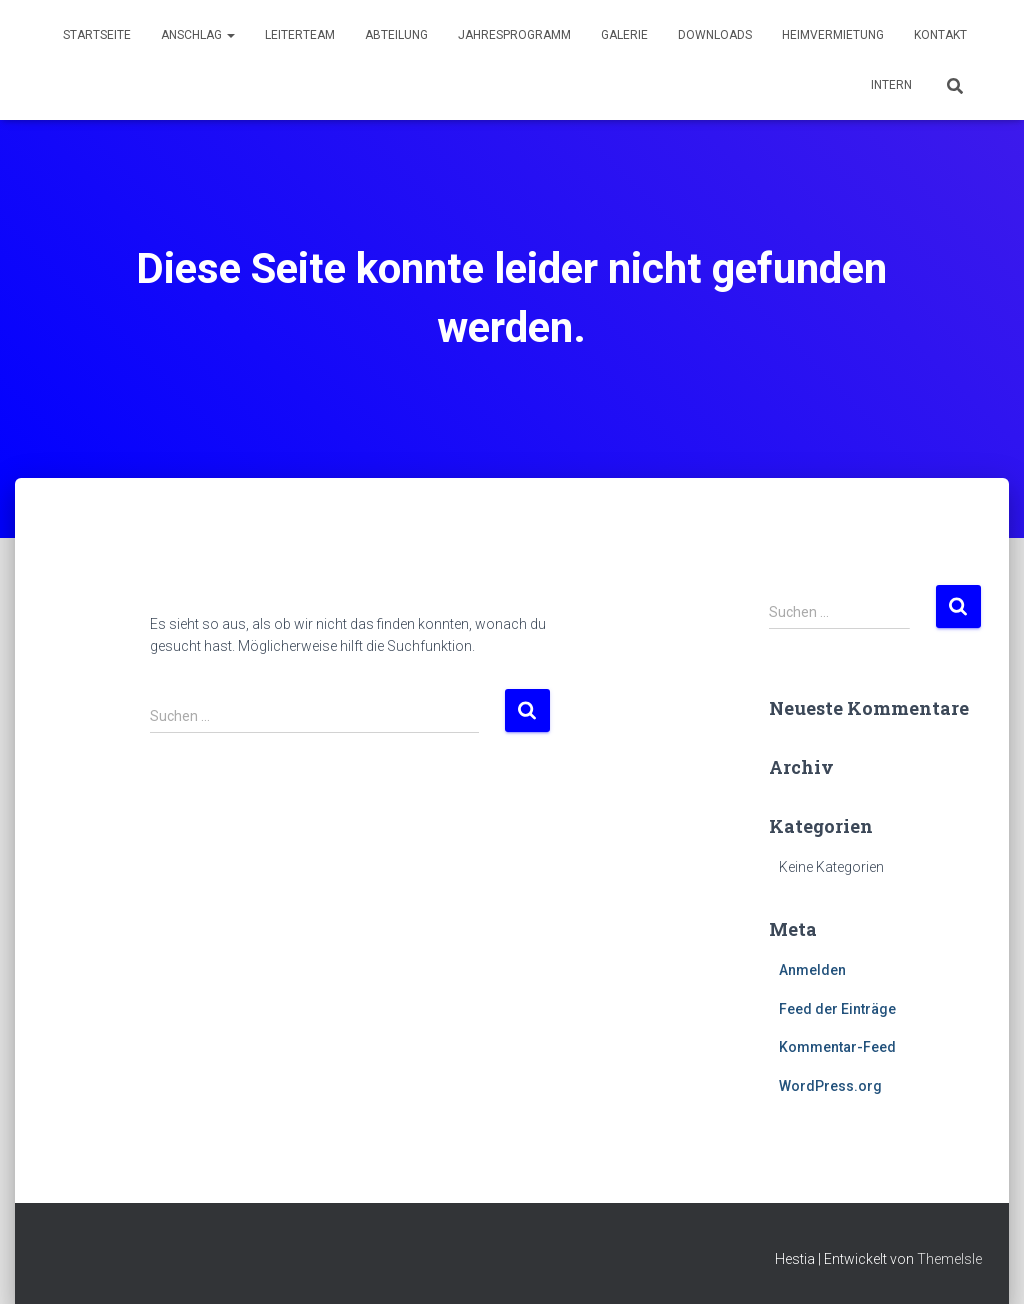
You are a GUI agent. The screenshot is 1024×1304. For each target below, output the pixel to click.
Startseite (97, 35)
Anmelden (812, 970)
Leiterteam (300, 35)
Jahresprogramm (514, 35)
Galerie (624, 35)
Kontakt (940, 35)
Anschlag (198, 35)
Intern (891, 85)
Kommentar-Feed (837, 1047)
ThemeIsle (949, 1259)
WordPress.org (830, 1086)
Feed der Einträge (837, 1009)
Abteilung (396, 35)
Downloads (715, 35)
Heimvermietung (833, 35)
